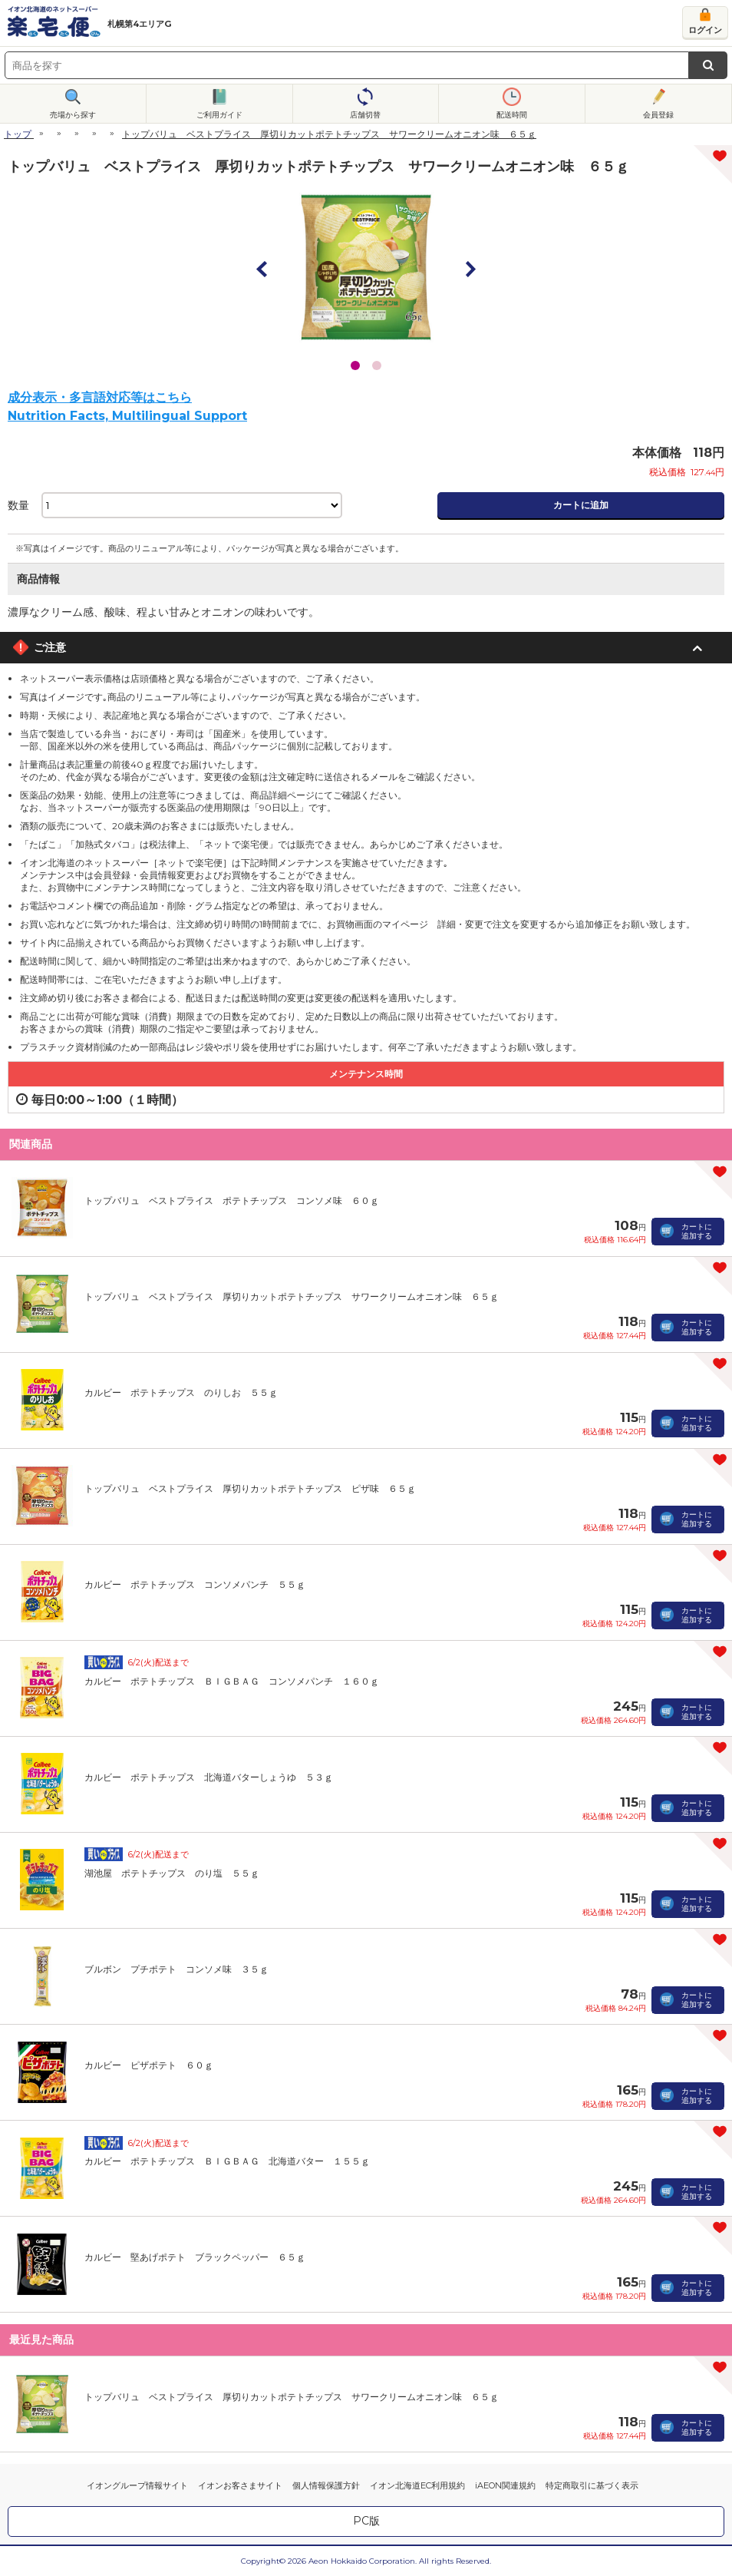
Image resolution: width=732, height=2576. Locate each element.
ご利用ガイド (219, 115)
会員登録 (658, 115)
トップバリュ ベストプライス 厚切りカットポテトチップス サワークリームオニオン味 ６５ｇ (291, 1296)
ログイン (705, 30)
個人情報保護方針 (326, 2485)
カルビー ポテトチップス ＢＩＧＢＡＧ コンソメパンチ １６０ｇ (231, 1681)
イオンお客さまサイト (240, 2485)
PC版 (366, 2521)
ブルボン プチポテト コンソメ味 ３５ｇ (176, 1969)
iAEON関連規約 (505, 2485)
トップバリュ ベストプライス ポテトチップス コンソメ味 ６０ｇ (231, 1200)
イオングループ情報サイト (137, 2485)
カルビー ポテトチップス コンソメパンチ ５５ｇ (194, 1584)
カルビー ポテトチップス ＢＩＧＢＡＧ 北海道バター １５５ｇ (227, 2161)
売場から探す (73, 115)
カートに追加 (580, 505)
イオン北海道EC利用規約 (417, 2485)
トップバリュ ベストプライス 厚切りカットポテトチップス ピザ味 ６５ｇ (250, 1488)
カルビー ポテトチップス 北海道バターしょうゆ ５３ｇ (208, 1777)
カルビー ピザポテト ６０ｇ (148, 2065)
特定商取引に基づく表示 (592, 2485)
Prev (262, 268)
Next (469, 268)
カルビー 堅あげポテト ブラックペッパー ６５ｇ (194, 2257)
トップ (17, 134)
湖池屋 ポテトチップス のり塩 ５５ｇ (171, 1873)
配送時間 (511, 115)
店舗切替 (365, 115)
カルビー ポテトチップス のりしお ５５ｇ (181, 1392)
